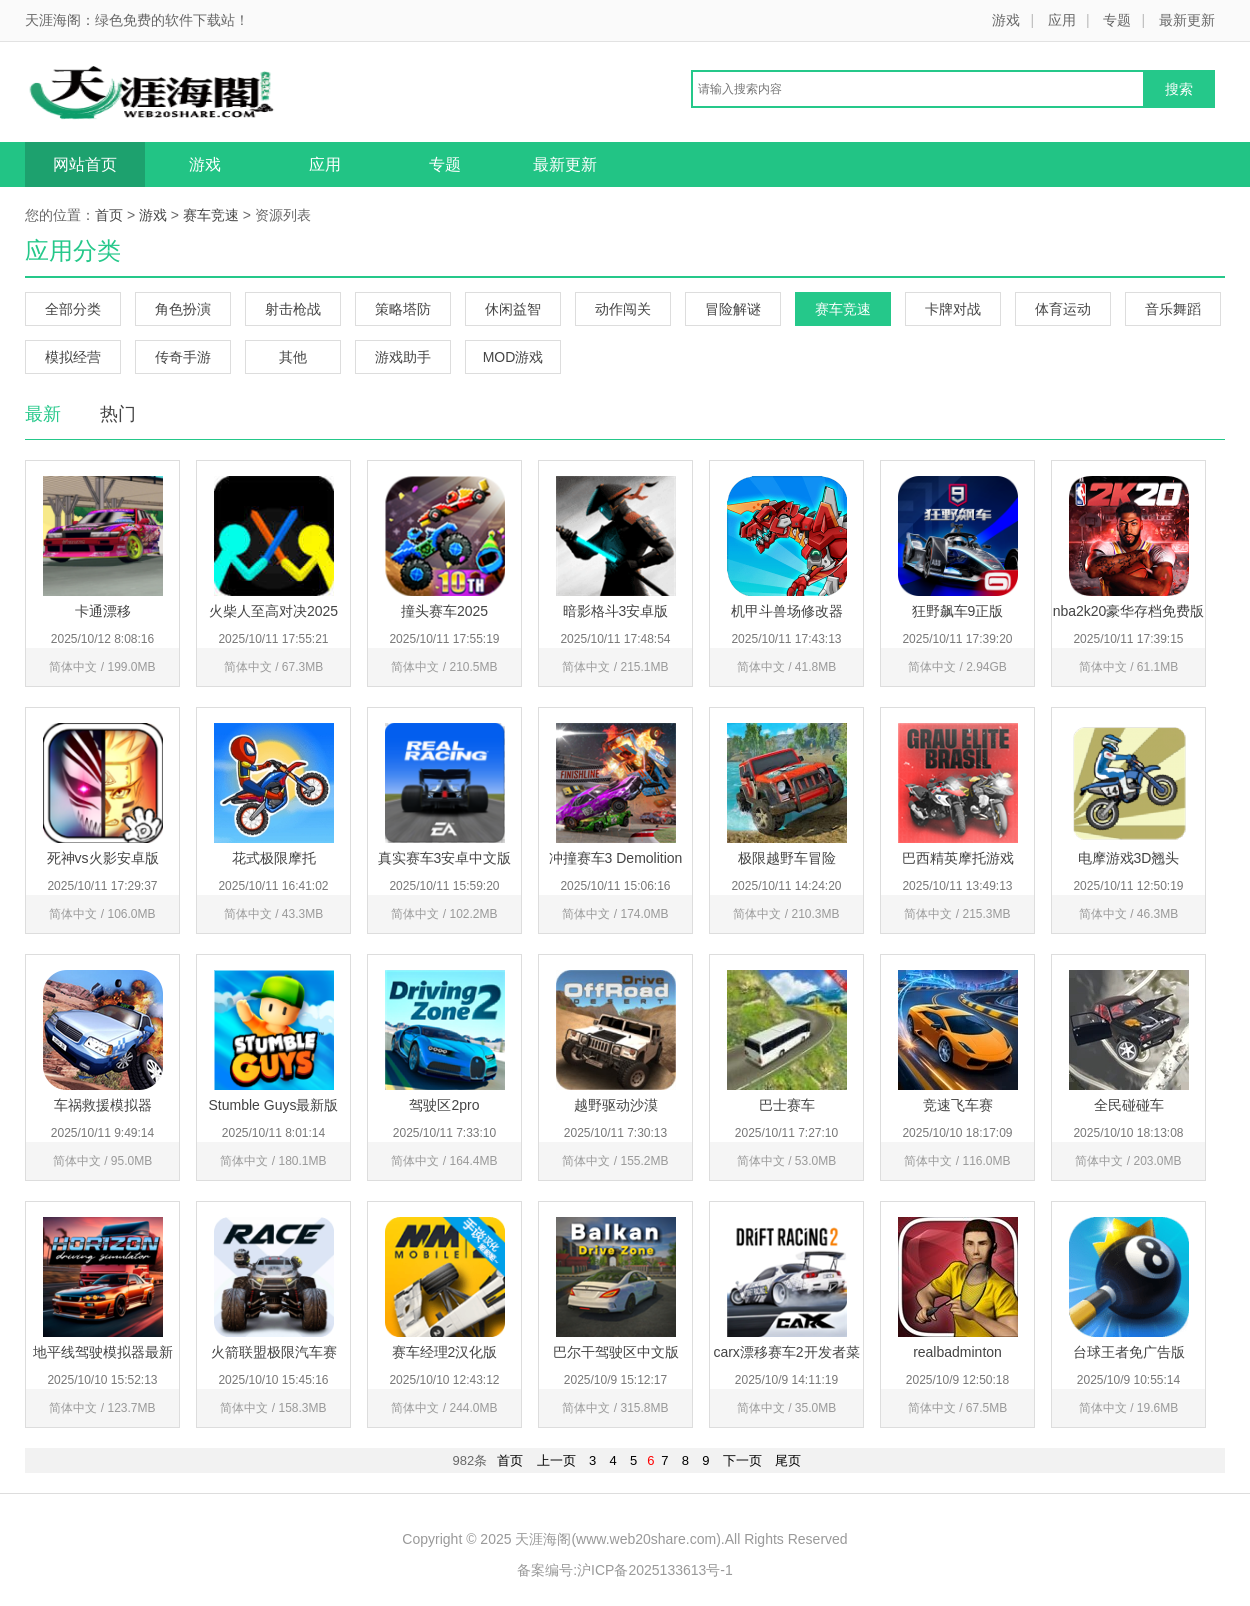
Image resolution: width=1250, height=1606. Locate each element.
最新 (43, 414)
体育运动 (1063, 309)
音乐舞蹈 (1173, 309)
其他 (293, 357)
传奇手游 (183, 357)
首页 (109, 215)
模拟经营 (73, 357)
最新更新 (1187, 20)
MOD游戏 (513, 357)
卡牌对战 (953, 309)
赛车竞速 (211, 215)
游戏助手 (403, 357)
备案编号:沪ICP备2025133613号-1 (625, 1570)
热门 (118, 414)
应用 (1062, 20)
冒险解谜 (733, 309)
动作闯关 (623, 309)
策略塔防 (403, 309)
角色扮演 (183, 309)
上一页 (556, 1460)
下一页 (742, 1460)
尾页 (788, 1460)
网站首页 (85, 164)
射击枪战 (293, 309)
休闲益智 (513, 309)
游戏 (1006, 20)
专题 (1117, 20)
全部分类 (73, 309)
